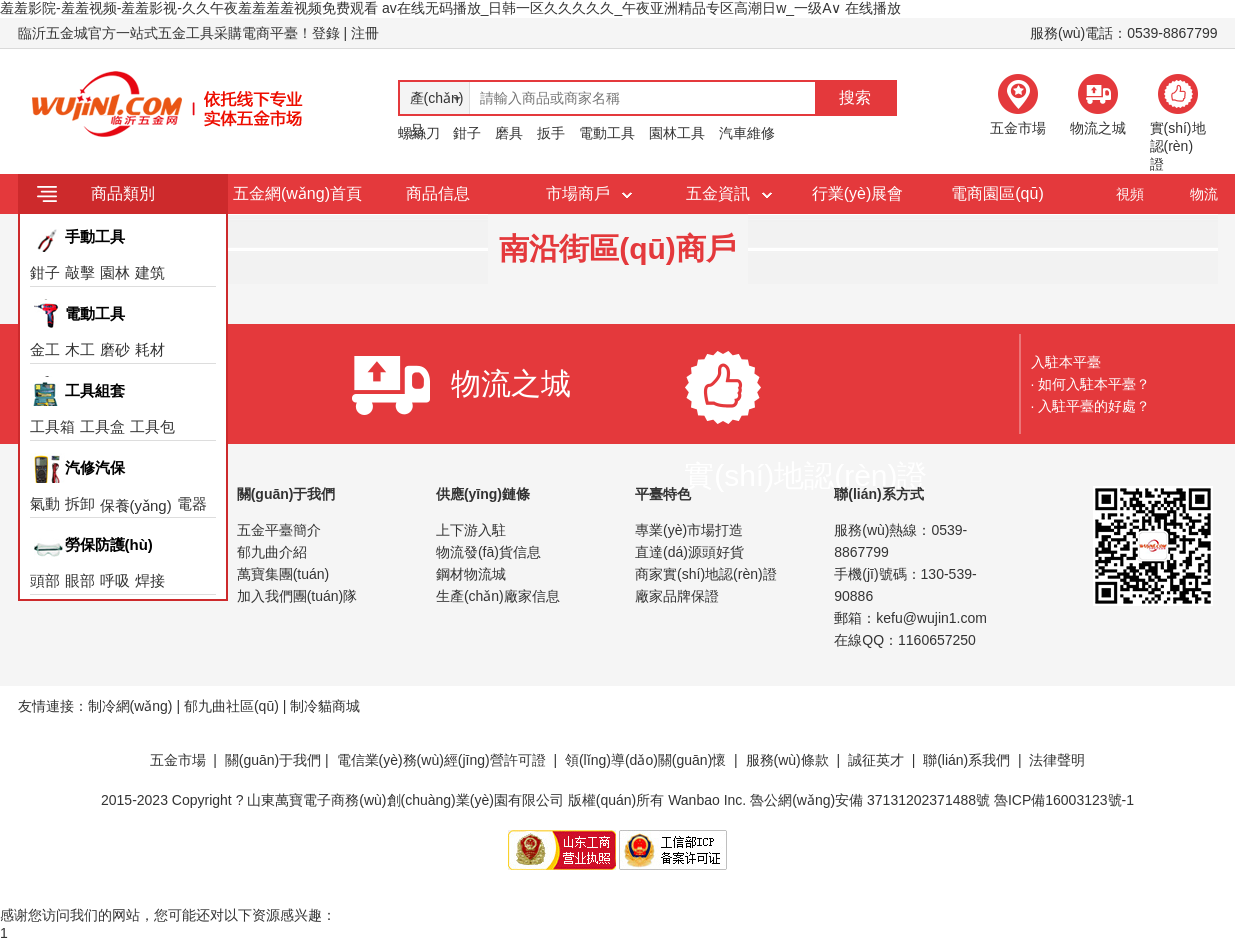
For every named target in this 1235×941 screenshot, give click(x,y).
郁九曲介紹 (272, 552)
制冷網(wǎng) (130, 706)
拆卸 (80, 503)
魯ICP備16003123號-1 (1064, 800)
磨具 (509, 133)
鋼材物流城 (471, 574)
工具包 (152, 426)
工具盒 (102, 426)
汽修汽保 (95, 467)
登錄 (326, 33)
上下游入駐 (471, 530)
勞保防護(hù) (109, 544)
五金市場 (178, 760)
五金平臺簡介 (279, 530)
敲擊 (80, 272)
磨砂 (115, 349)
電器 (192, 503)
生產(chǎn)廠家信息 (498, 596)
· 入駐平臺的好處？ (1091, 406)
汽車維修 (747, 133)
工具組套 (95, 390)
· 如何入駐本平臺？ (1091, 384)
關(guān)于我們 (273, 760)
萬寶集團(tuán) (283, 574)
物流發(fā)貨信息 (488, 552)
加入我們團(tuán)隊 (297, 596)
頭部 (45, 580)
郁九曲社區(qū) (231, 706)
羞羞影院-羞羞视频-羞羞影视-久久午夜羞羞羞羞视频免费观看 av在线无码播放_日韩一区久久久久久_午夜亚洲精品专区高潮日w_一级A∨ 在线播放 (450, 8)
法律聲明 (1057, 760)
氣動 (45, 503)
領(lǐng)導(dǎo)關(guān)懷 (645, 760)
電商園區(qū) (997, 193)
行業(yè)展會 (858, 193)
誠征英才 (876, 760)
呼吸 (115, 580)
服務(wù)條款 (787, 760)
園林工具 (677, 133)
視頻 (1130, 194)
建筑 (150, 272)
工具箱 (52, 426)
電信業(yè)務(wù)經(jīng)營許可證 (441, 760)
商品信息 (438, 193)
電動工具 (607, 133)
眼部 (80, 580)
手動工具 (95, 236)
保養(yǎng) (136, 505)
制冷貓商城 (325, 706)
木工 (80, 349)
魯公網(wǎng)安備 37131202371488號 (870, 800)
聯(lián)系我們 (966, 760)
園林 (115, 272)
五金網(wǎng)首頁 (297, 193)
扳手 (551, 133)
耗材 (150, 349)
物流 (1204, 194)
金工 (45, 349)
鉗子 (467, 133)
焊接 (150, 580)
